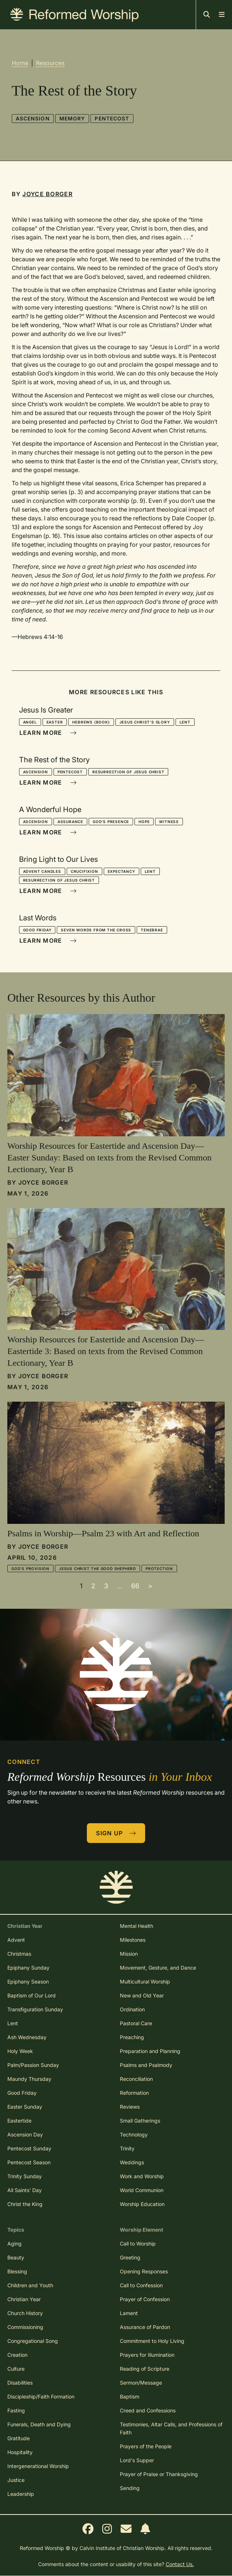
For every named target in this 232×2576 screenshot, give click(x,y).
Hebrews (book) (91, 722)
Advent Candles (42, 871)
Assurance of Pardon (145, 2327)
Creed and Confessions (148, 2410)
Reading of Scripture (144, 2369)
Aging (14, 2243)
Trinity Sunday (24, 2176)
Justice (16, 2480)
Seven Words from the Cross (96, 930)
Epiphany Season (28, 1981)
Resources (50, 63)
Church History (25, 2313)
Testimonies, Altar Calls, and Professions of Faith (171, 2428)
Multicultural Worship (145, 1981)
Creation (17, 2355)
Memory (72, 118)
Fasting (16, 2410)
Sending (130, 2488)
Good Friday (37, 930)
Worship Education (142, 2204)
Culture (16, 2369)
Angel (30, 722)
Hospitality (20, 2452)
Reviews (130, 2107)
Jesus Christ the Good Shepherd (97, 1568)
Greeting (130, 2257)
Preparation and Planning (150, 2051)
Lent (185, 722)
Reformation (134, 2093)
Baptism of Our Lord (31, 1995)
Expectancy (121, 871)
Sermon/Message (141, 2382)
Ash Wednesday (27, 2037)
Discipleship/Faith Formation (40, 2396)
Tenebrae (152, 930)
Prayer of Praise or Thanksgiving (159, 2474)
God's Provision (30, 1568)
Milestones (133, 1940)
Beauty (15, 2257)
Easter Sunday (24, 2107)
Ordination (132, 2009)
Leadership (20, 2494)
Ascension (33, 118)
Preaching (132, 2037)
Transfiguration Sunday (35, 2009)
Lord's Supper (137, 2460)
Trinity (127, 2148)
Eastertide (19, 2120)
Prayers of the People (146, 2446)
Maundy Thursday (29, 2079)
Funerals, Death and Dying (39, 2424)
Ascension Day (25, 2134)
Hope (144, 821)
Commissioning (25, 2327)
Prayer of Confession (145, 2299)
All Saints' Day (24, 2190)
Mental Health (136, 1926)
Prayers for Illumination (147, 2355)
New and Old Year (142, 1995)
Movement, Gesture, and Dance (158, 1967)
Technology (134, 2134)
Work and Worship (142, 2176)
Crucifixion (84, 871)
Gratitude (18, 2438)
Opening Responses (144, 2271)
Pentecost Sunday (29, 2148)
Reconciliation (136, 2079)
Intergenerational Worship (38, 2466)
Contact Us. (180, 2564)
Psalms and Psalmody (146, 2065)
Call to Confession (141, 2285)
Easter (55, 722)
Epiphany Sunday (28, 1967)
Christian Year (24, 2299)
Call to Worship (138, 2243)
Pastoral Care (136, 2023)
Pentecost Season (29, 2162)
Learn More (48, 732)
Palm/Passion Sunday (33, 2065)
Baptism (129, 2396)
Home (20, 63)
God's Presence (111, 821)
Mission (129, 1954)
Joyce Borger (47, 194)
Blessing (17, 2271)
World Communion (141, 2190)
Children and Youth (30, 2285)
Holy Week (20, 2051)
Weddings (132, 2162)
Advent (16, 1940)
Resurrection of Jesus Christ (128, 772)
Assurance (70, 821)
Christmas (19, 1954)
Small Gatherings (140, 2120)
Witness (169, 821)
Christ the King (25, 2204)
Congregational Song (32, 2341)
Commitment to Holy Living (152, 2341)
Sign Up (116, 1833)
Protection (159, 1568)
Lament (129, 2313)
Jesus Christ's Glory (144, 722)
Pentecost (112, 118)
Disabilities (20, 2382)
